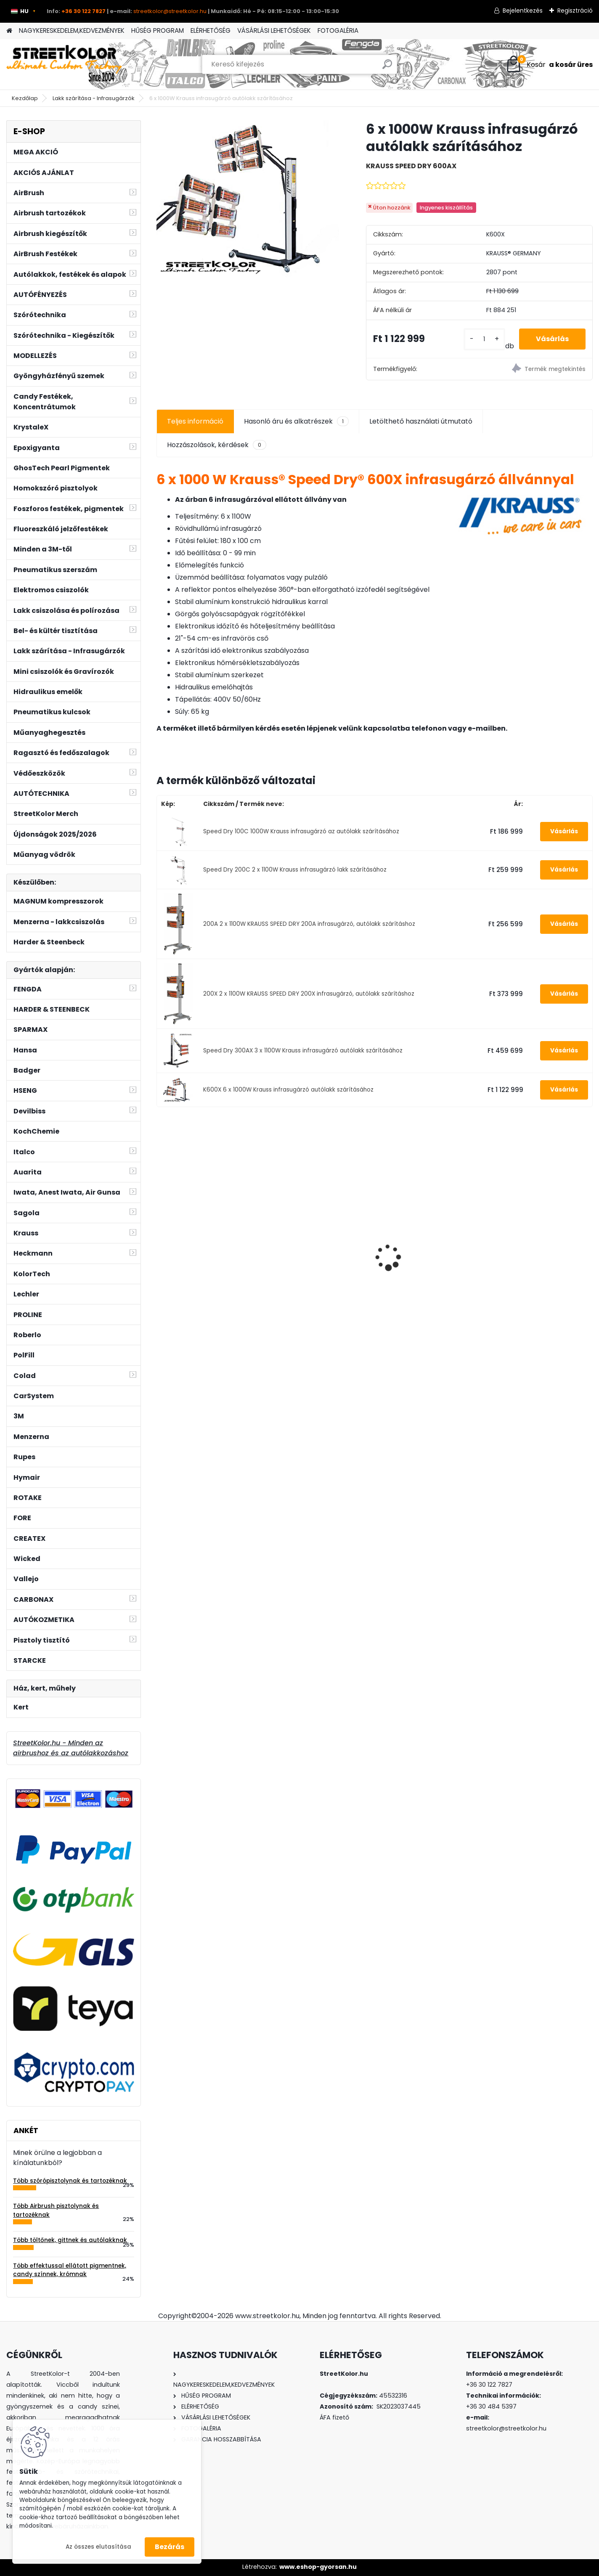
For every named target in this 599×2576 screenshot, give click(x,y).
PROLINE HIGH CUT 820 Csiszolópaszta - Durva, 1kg (539, 1250)
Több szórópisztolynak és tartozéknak (70, 2181)
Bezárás (169, 2547)
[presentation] (160, 1242)
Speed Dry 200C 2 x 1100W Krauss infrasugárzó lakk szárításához (295, 870)
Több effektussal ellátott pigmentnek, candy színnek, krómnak (69, 2270)
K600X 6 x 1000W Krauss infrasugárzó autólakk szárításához (288, 1090)
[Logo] (64, 64)
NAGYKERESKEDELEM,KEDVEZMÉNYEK (72, 30)
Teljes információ (195, 421)
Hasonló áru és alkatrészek (296, 421)
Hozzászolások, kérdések (216, 445)
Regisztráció (575, 10)
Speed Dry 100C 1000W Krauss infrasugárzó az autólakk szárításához (301, 831)
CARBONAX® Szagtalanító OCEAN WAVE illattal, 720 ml (208, 1266)
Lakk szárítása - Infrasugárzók (94, 98)
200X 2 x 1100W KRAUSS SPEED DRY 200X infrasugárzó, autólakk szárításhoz (308, 994)
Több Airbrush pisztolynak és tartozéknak (56, 2210)
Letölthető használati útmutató (420, 421)
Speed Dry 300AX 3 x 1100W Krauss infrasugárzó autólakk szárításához (303, 1051)
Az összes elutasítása (98, 2547)
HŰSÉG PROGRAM (157, 30)
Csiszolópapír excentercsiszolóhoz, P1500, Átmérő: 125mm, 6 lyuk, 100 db (428, 1254)
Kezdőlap (25, 98)
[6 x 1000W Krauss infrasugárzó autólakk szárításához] (247, 198)
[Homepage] (9, 31)
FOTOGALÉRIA (338, 30)
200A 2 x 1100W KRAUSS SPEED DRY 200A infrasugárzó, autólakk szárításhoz (309, 924)
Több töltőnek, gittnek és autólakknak (70, 2240)
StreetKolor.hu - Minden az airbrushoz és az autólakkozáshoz (70, 1748)
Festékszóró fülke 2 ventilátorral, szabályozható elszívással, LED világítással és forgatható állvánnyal (318, 1243)
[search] (387, 67)
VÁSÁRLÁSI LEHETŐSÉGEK (274, 30)
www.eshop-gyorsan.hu (318, 2567)
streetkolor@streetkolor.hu (170, 11)
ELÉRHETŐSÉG (211, 30)
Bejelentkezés (523, 10)
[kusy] (484, 339)
